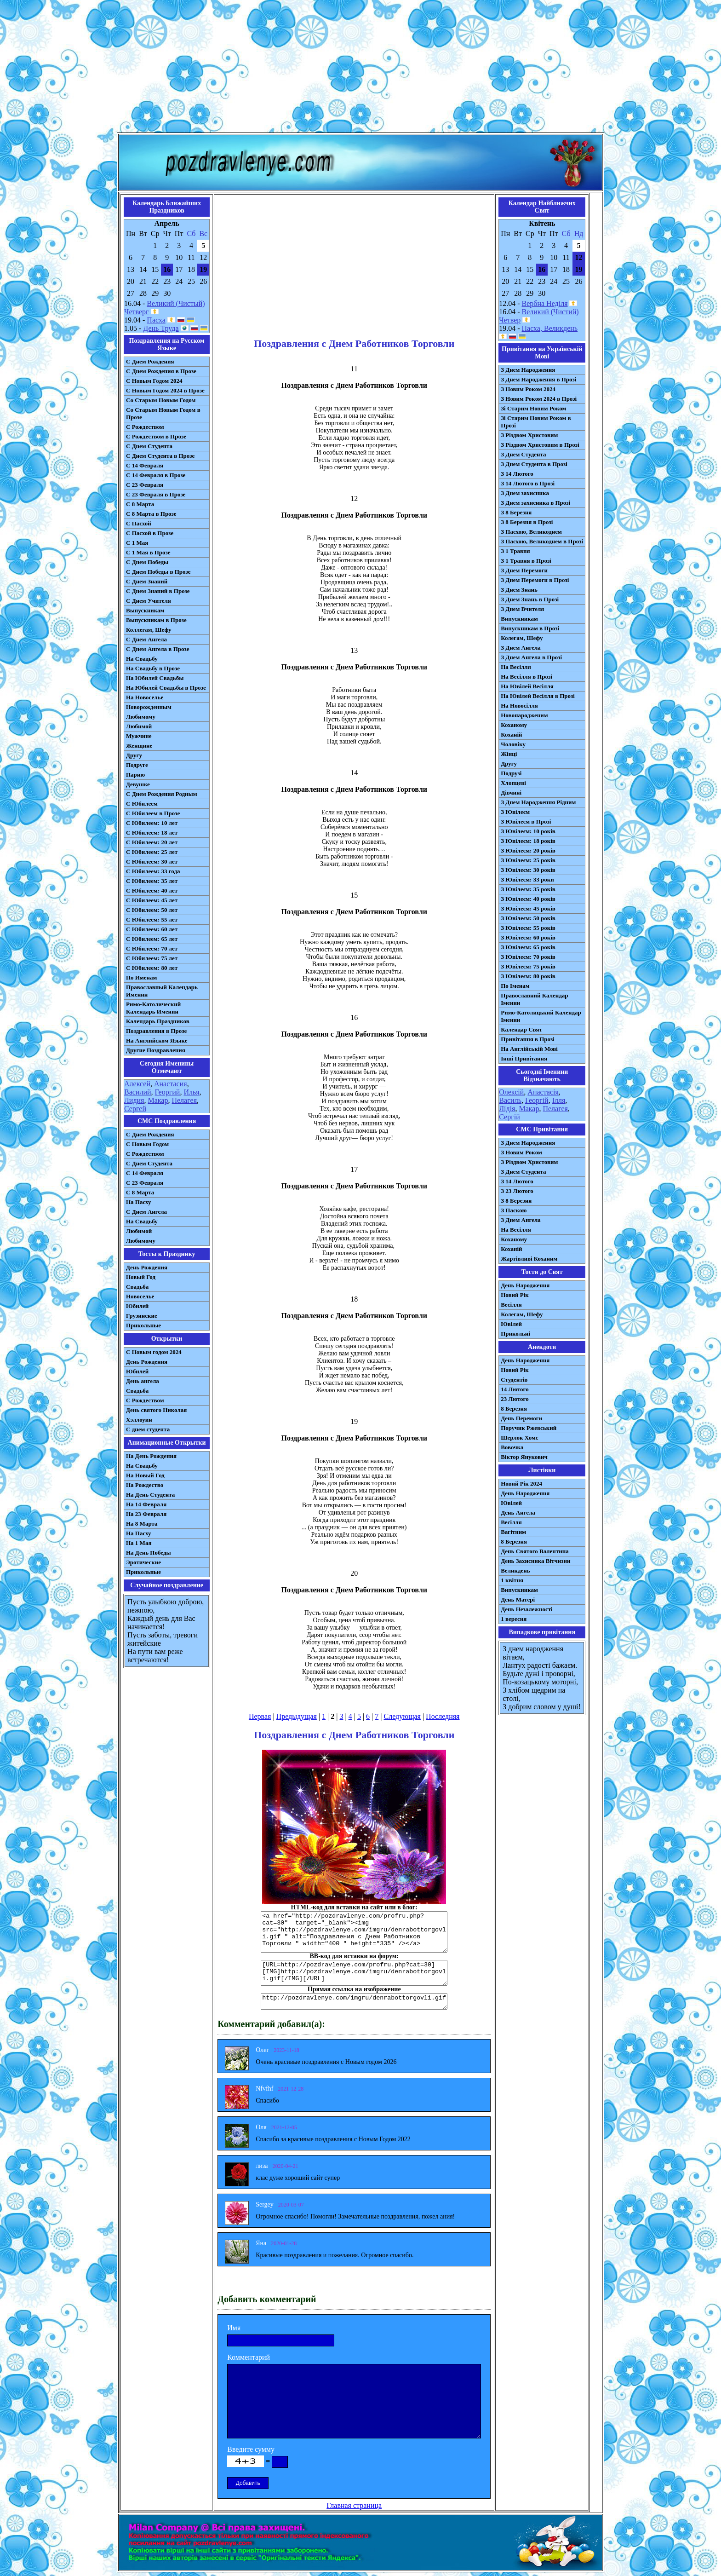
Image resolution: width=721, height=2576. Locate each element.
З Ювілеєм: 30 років (528, 869)
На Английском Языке (156, 1040)
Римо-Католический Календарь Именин (153, 1008)
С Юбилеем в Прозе (153, 813)
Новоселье (140, 1296)
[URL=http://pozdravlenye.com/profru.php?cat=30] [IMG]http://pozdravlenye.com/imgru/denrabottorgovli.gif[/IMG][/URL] (354, 1973)
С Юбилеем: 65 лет (151, 938)
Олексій (511, 1092)
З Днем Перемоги (524, 570)
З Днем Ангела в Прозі (531, 657)
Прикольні (515, 1333)
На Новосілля (519, 705)
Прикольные (143, 1325)
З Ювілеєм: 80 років (528, 976)
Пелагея (184, 1100)
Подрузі (511, 773)
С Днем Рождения (150, 361)
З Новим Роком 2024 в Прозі (539, 398)
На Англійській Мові (529, 1048)
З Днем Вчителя (522, 608)
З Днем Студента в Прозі (534, 464)
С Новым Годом (147, 1144)
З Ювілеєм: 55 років (528, 927)
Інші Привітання (524, 1058)
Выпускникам (145, 610)
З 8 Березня (516, 512)
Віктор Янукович (524, 1456)
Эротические (143, 1562)
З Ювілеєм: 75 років (528, 966)
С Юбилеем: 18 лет (151, 832)
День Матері (518, 1599)
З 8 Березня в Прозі (527, 522)
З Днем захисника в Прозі (535, 502)
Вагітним (513, 1531)
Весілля (511, 1304)
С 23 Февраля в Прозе (155, 494)
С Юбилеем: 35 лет (151, 880)
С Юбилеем (142, 803)
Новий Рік (515, 1294)
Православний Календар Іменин (534, 999)
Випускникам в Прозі (530, 628)
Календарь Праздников (157, 1021)
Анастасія (543, 1092)
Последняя (442, 1716)
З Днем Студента (523, 454)
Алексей (137, 1084)
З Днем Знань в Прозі (530, 599)
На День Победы (148, 1552)
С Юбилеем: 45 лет (151, 900)
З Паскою (513, 1210)
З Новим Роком (521, 1152)
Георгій (537, 1100)
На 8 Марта (142, 1523)
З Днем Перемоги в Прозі (535, 579)
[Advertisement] (360, 68)
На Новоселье (144, 697)
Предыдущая (296, 1716)
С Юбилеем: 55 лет (151, 919)
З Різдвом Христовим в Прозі (540, 444)
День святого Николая (156, 1409)
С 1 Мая (137, 542)
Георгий (167, 1092)
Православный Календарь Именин (162, 991)
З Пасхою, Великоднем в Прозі (542, 541)
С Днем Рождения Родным (161, 793)
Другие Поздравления (155, 1050)
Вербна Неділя (545, 303)
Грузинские (141, 1315)
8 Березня (514, 1408)
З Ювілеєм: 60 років (528, 937)
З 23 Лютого (517, 1190)
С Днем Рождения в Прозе (161, 371)
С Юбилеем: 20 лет (151, 842)
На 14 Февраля (146, 1504)
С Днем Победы (147, 562)
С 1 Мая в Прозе (148, 552)
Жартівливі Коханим (529, 1258)
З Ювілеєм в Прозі (526, 821)
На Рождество (144, 1484)
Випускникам (519, 618)
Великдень (515, 1570)
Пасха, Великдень (550, 328)
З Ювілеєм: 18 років (528, 840)
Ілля (559, 1100)
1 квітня (512, 1580)
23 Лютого (515, 1398)
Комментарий (248, 2357)
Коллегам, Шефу (149, 629)
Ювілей (511, 1323)
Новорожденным (149, 706)
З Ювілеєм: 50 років (528, 918)
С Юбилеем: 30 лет (151, 861)
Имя (233, 2328)
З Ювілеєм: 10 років (528, 831)
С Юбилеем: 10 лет (151, 822)
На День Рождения (151, 1455)
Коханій (511, 734)
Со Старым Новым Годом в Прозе (163, 413)
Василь (510, 1100)
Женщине (139, 745)
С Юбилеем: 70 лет (151, 948)
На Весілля (516, 666)
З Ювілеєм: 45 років (528, 908)
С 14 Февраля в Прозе (155, 475)
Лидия (134, 1100)
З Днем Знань (519, 589)
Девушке (138, 784)
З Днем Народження (528, 369)
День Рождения (146, 1267)
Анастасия (170, 1084)
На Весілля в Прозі (526, 676)
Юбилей (137, 1305)
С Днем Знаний (146, 581)
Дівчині (511, 792)
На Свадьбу (142, 658)
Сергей (135, 1108)
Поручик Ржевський (528, 1427)
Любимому (140, 716)
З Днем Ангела (521, 647)
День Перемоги (521, 1418)
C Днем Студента (149, 1163)
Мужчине (139, 735)
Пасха (156, 320)
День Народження (525, 1285)
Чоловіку (513, 744)
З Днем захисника (525, 493)
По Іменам (515, 985)
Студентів (514, 1379)
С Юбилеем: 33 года (153, 871)
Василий (137, 1092)
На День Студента (150, 1494)
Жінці (509, 753)
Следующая (401, 1716)
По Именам (141, 977)
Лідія (507, 1108)
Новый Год (140, 1277)
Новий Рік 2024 (521, 1483)
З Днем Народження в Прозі (538, 379)
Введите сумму (251, 2449)
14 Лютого (515, 1389)
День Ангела (518, 1512)
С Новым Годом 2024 (154, 380)
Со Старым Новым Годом (160, 400)
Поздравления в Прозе (156, 1030)
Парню (135, 774)
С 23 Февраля (144, 484)
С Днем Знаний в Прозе (158, 591)
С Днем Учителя (148, 600)
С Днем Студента (149, 446)
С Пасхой (138, 523)
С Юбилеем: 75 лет (151, 958)
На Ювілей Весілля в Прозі (538, 695)
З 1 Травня (515, 550)
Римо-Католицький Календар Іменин (541, 1016)
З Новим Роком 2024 (528, 389)
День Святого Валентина (535, 1551)
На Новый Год (145, 1475)
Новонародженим (524, 715)
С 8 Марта (140, 504)
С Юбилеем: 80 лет (151, 967)
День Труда (160, 328)
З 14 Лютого (517, 473)
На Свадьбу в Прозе (153, 668)
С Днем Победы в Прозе (158, 571)
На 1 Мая (138, 1542)
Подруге (137, 764)
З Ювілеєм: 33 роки (527, 879)
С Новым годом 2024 (154, 1352)
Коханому (514, 724)
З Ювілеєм (515, 811)
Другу (134, 755)
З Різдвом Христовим (529, 435)
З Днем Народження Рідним (538, 802)
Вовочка (512, 1447)
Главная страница (354, 2505)
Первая (260, 1716)
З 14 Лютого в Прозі (528, 483)
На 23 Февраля (146, 1513)
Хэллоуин (139, 1419)
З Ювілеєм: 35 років (528, 889)
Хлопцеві (513, 782)
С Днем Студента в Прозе (160, 455)
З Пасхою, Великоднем (531, 531)
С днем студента (148, 1429)
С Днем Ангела (146, 639)
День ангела (142, 1380)
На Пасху (138, 1202)
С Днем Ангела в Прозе (157, 648)
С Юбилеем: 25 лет (151, 851)
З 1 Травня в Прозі (526, 560)
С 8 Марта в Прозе (151, 513)
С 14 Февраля (144, 465)
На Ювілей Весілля (527, 686)
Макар (158, 1100)
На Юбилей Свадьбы (154, 677)
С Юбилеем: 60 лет (151, 929)
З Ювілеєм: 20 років (528, 850)
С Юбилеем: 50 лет (151, 909)
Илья (191, 1092)
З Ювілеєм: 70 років (528, 956)
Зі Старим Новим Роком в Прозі (536, 422)
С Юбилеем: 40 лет (151, 890)
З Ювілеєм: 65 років (528, 947)
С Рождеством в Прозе (156, 436)
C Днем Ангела (146, 1211)
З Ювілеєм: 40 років (528, 898)
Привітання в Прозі (528, 1039)
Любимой (139, 726)
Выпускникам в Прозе (156, 620)
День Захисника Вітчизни (535, 1560)
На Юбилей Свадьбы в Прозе (166, 687)
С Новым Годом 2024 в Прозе (165, 390)
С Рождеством (145, 426)
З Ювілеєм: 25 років (528, 860)
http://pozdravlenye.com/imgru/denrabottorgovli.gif (354, 2001)
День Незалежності (526, 1609)
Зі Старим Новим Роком (533, 408)
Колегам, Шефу (522, 637)
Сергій (509, 1117)
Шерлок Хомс (519, 1437)
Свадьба (137, 1286)
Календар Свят (521, 1029)
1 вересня (513, 1618)
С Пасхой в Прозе (149, 533)
